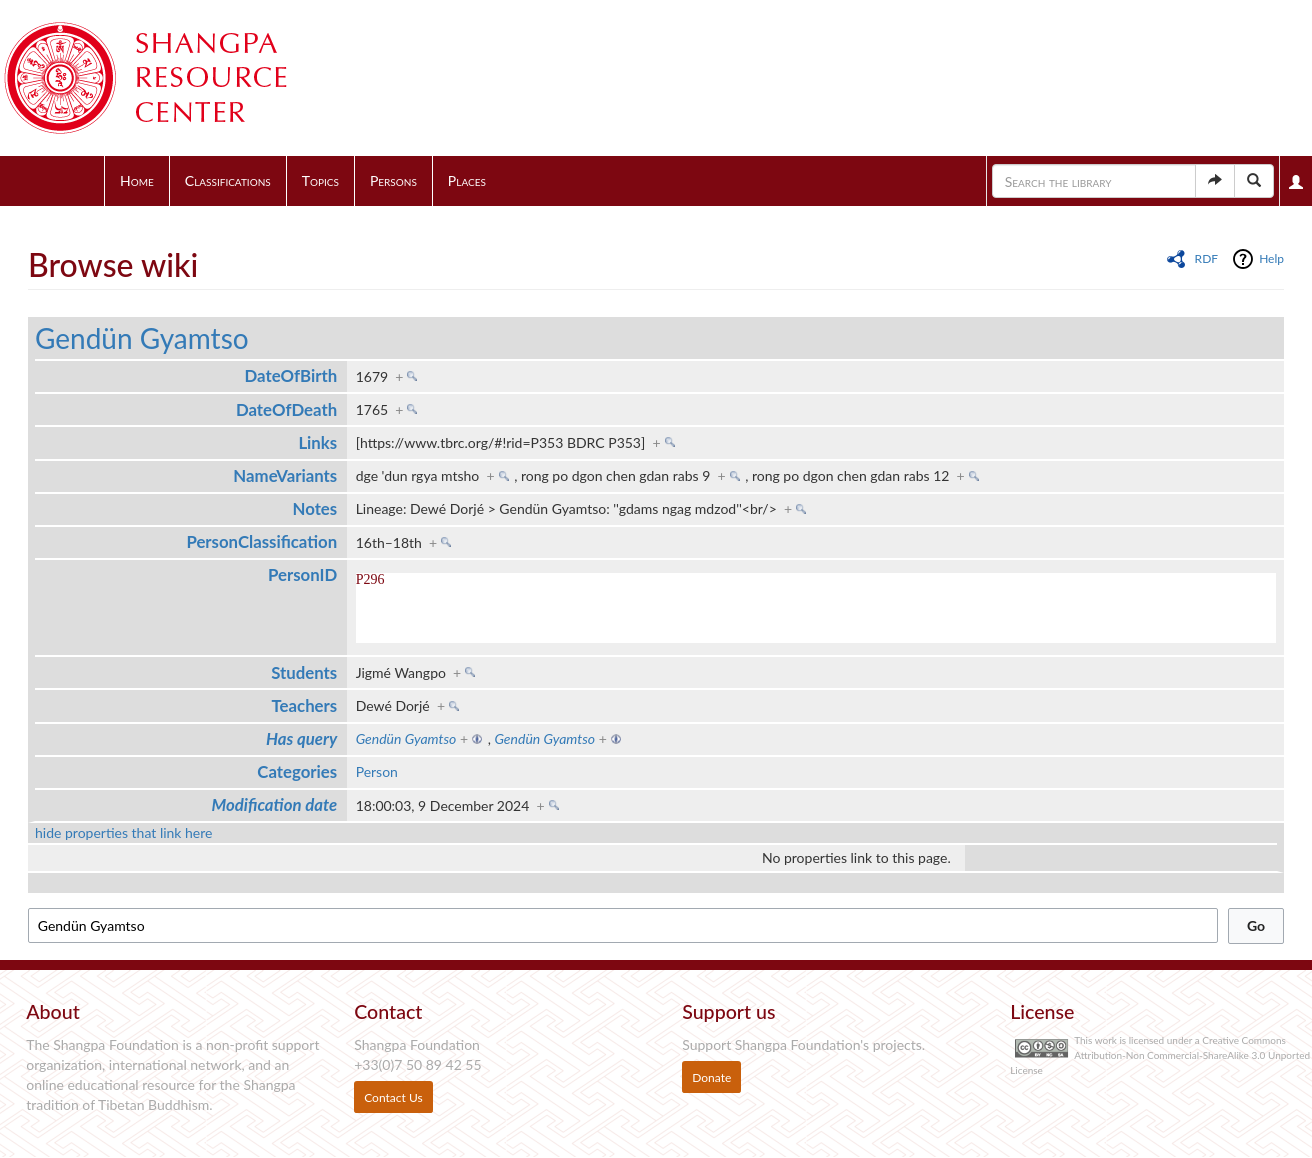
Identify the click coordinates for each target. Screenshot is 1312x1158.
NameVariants (285, 475)
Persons (393, 180)
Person (377, 771)
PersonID (302, 574)
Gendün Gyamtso (142, 338)
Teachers (305, 705)
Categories (297, 771)
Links (317, 442)
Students (304, 672)
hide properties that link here (123, 832)
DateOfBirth (291, 375)
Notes (315, 508)
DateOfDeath (286, 409)
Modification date (275, 804)
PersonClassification (261, 541)
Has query (301, 738)
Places (467, 180)
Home (137, 180)
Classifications (228, 180)
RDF (1206, 258)
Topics (320, 180)
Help (1271, 258)
